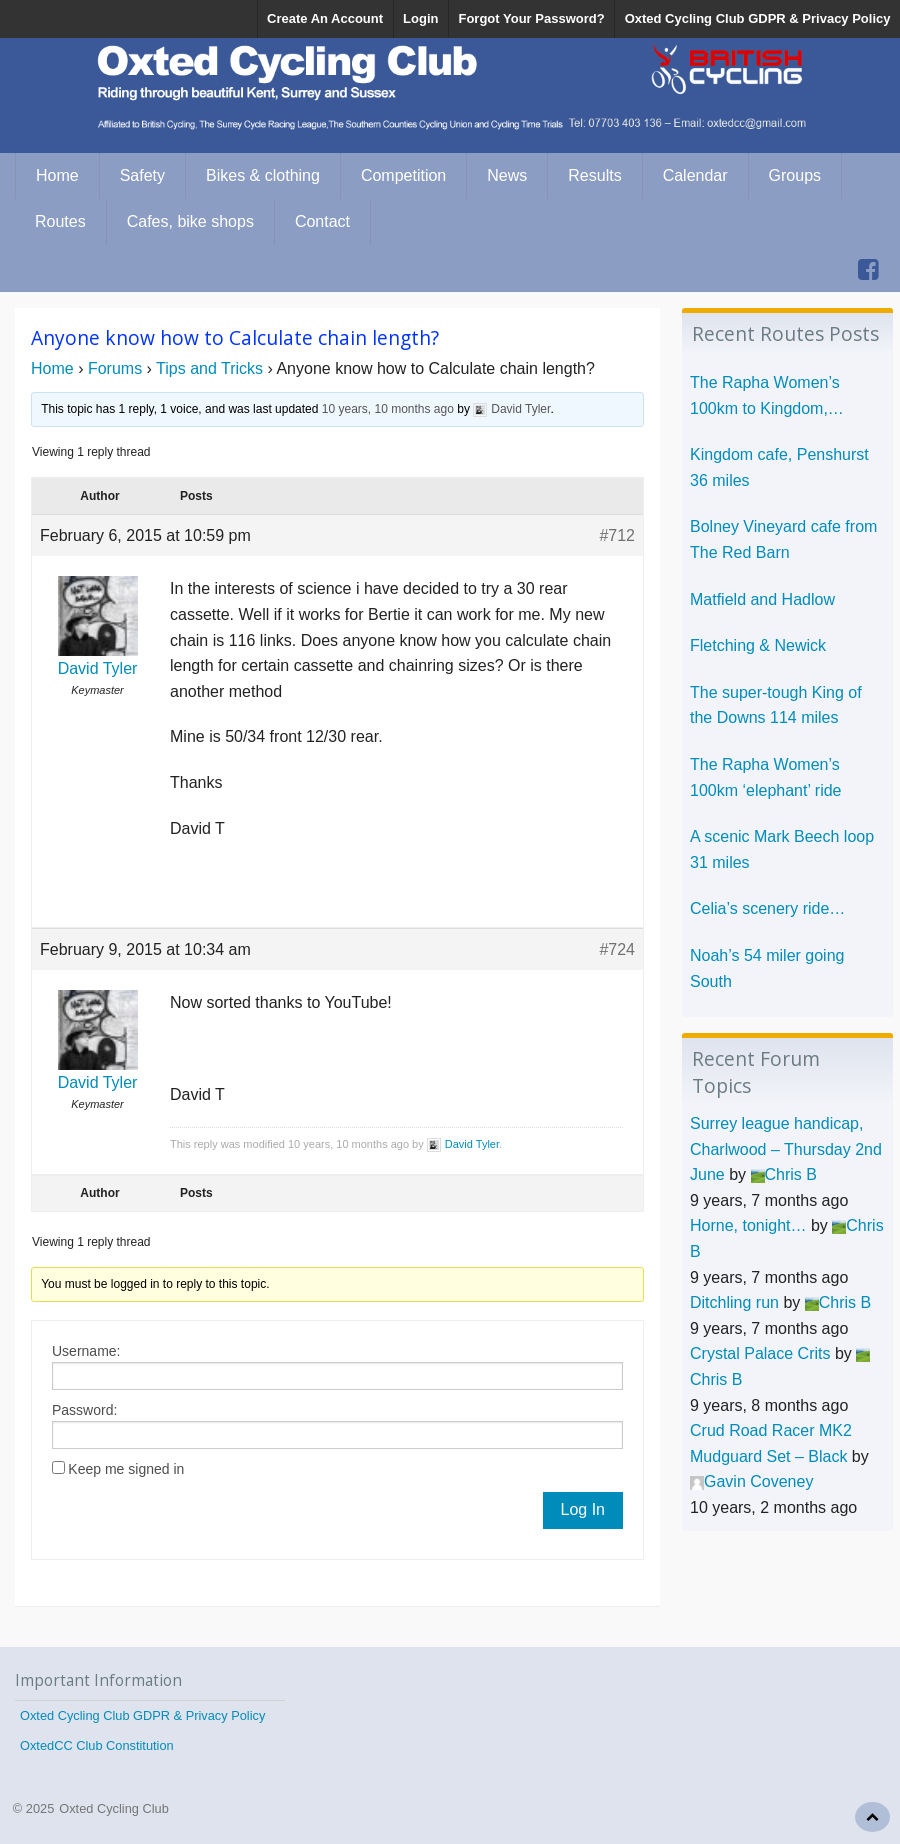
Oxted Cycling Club (114, 1808)
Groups (795, 175)
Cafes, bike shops (190, 221)
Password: (84, 1410)
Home (57, 175)
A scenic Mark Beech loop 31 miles (782, 849)
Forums (115, 368)
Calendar (695, 175)
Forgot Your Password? (531, 18)
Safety (142, 175)
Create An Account (325, 18)
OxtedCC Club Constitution (97, 1745)
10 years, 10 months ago (388, 409)
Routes (60, 221)
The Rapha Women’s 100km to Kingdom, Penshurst (765, 397)
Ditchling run (734, 1302)
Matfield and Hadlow (762, 599)
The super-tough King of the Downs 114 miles (776, 705)
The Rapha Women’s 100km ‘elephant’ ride (766, 777)
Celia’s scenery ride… (767, 908)
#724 (617, 949)
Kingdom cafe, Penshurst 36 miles (779, 467)
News (507, 175)
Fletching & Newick (758, 645)
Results (594, 175)
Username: (86, 1351)
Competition (403, 175)
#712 (617, 535)
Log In (583, 1509)
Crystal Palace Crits (760, 1353)
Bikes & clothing (263, 175)
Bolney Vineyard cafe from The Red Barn (783, 539)
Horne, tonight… (748, 1225)
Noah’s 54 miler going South (767, 968)
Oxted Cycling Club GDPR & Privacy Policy (758, 18)
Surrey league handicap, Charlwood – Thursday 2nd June (786, 1149)
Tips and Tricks (209, 368)
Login (420, 18)
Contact (322, 221)
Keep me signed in (126, 1469)
